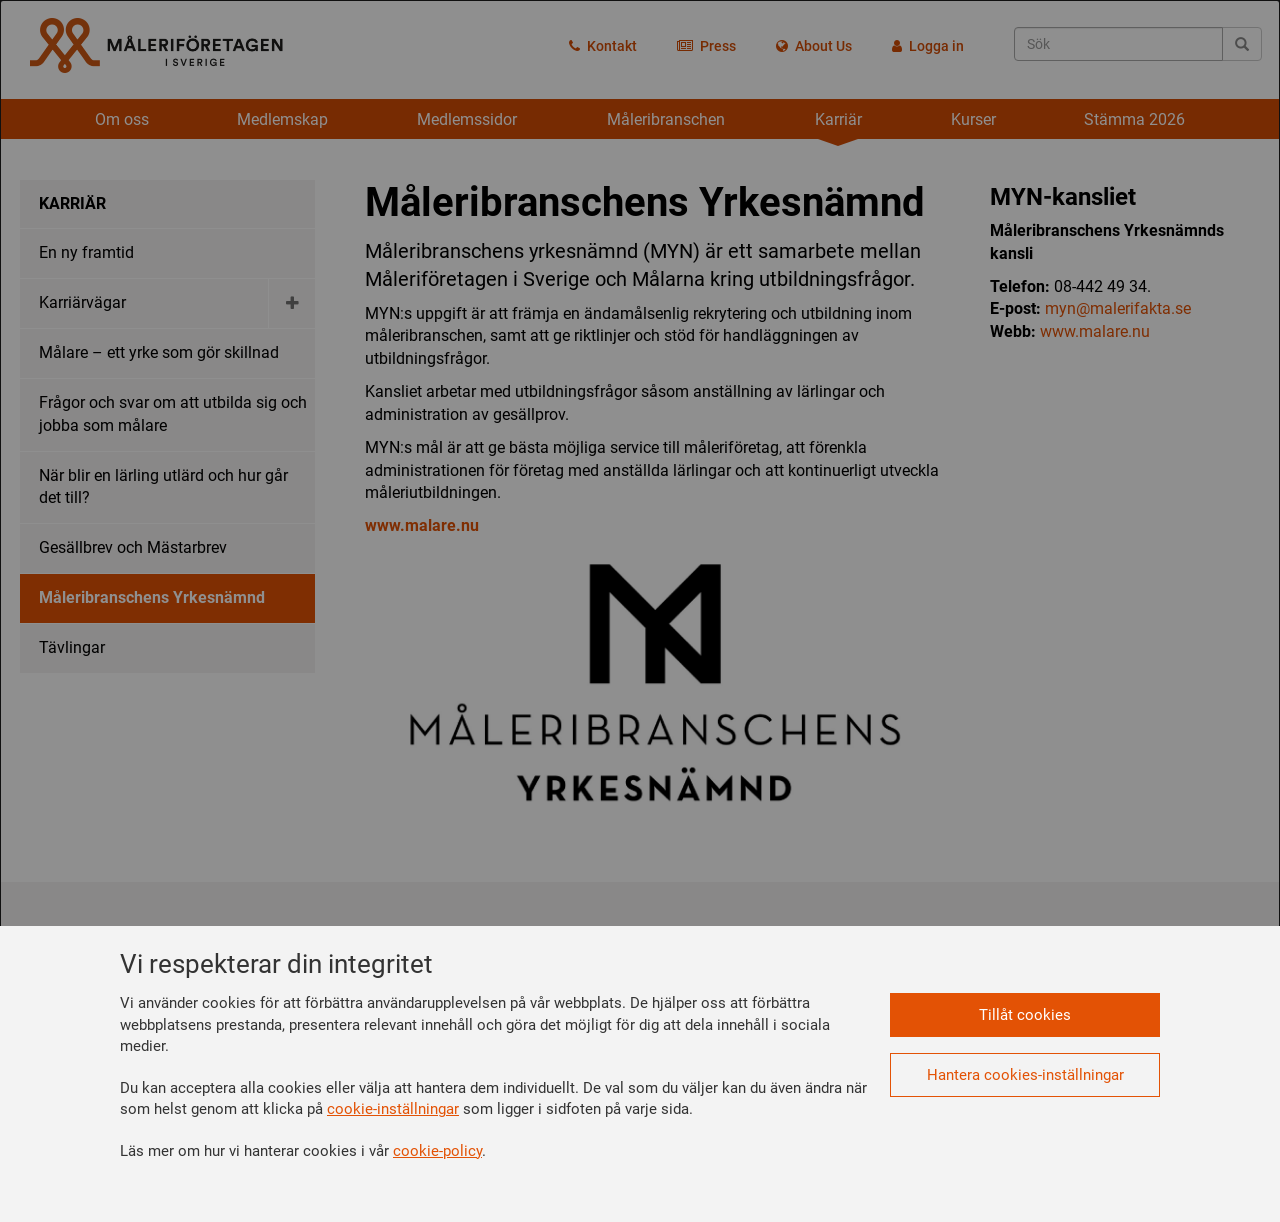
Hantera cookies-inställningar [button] (1025, 1075)
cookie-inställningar (393, 1109)
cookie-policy (437, 1151)
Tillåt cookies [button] (1025, 1015)
